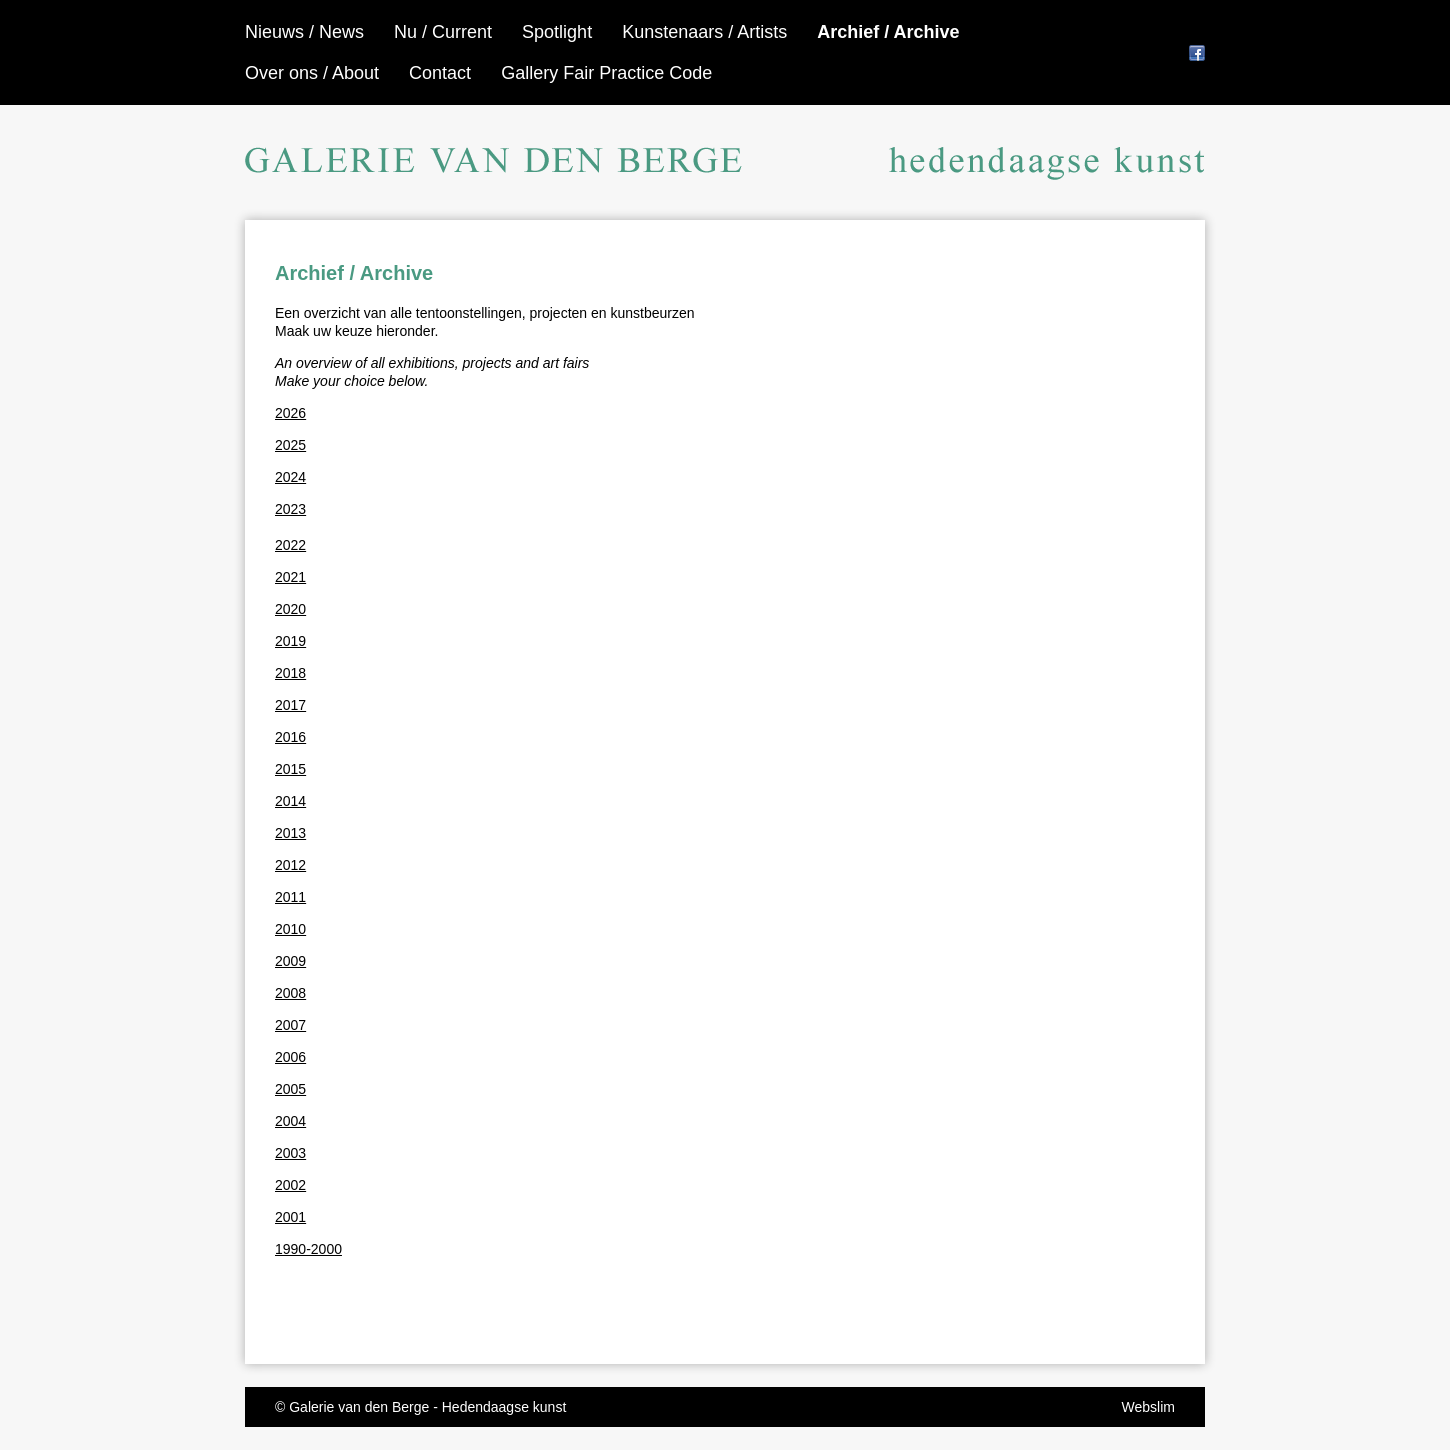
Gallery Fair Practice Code (606, 73)
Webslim (1148, 1407)
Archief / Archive (888, 32)
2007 (290, 1025)
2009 (290, 961)
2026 (290, 413)
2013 (290, 833)
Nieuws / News (304, 32)
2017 (290, 705)
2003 (290, 1153)
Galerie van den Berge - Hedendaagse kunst (427, 1407)
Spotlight (557, 32)
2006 (290, 1057)
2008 (290, 993)
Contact (440, 73)
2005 (290, 1089)
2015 (290, 769)
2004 (290, 1121)
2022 (290, 545)
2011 (290, 897)
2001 (290, 1217)
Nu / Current (443, 32)
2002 (290, 1185)
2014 (290, 801)
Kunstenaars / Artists (704, 32)
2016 (290, 737)
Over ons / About (312, 73)
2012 (290, 865)
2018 (290, 673)
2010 (290, 929)
